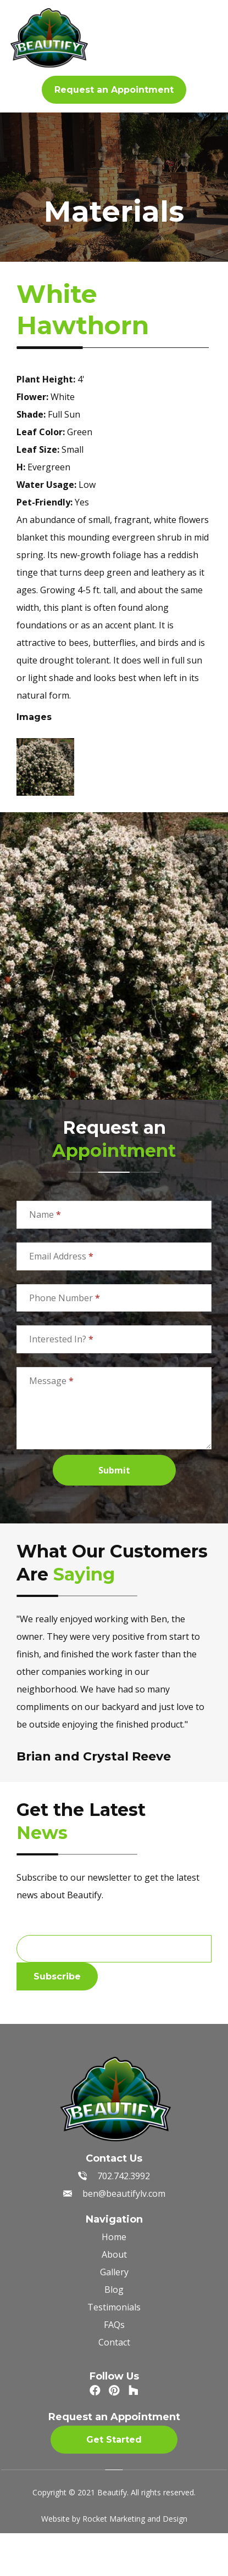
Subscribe (57, 1976)
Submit (114, 1470)
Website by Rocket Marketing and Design (114, 2518)
